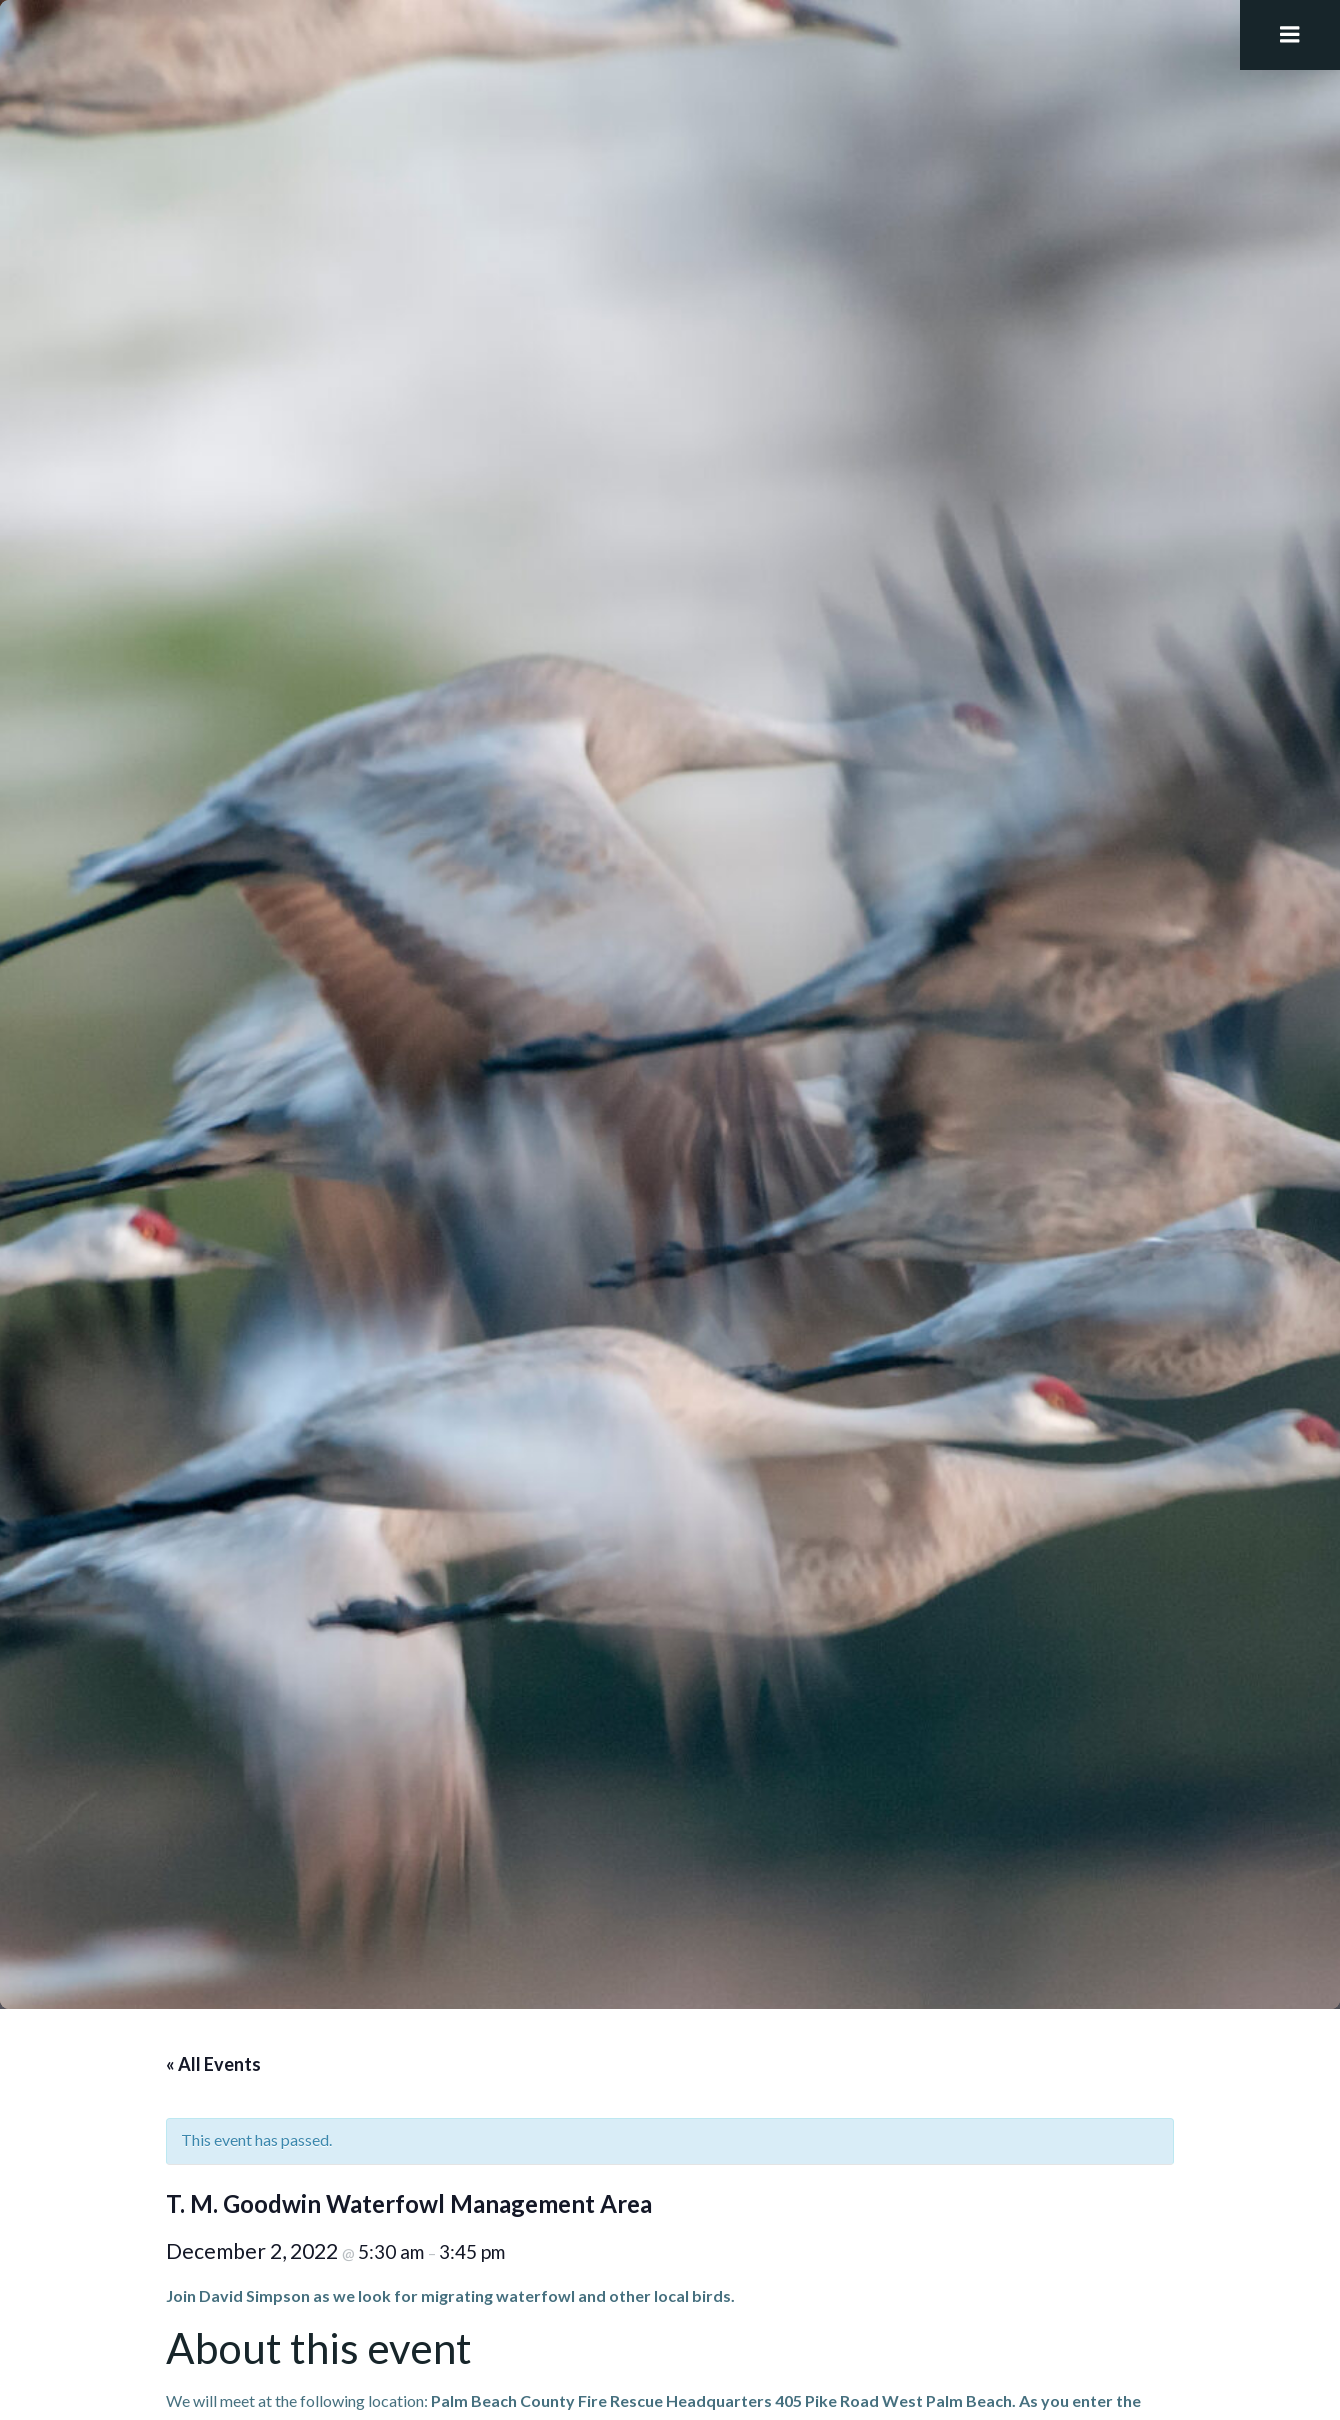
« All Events (213, 2064)
